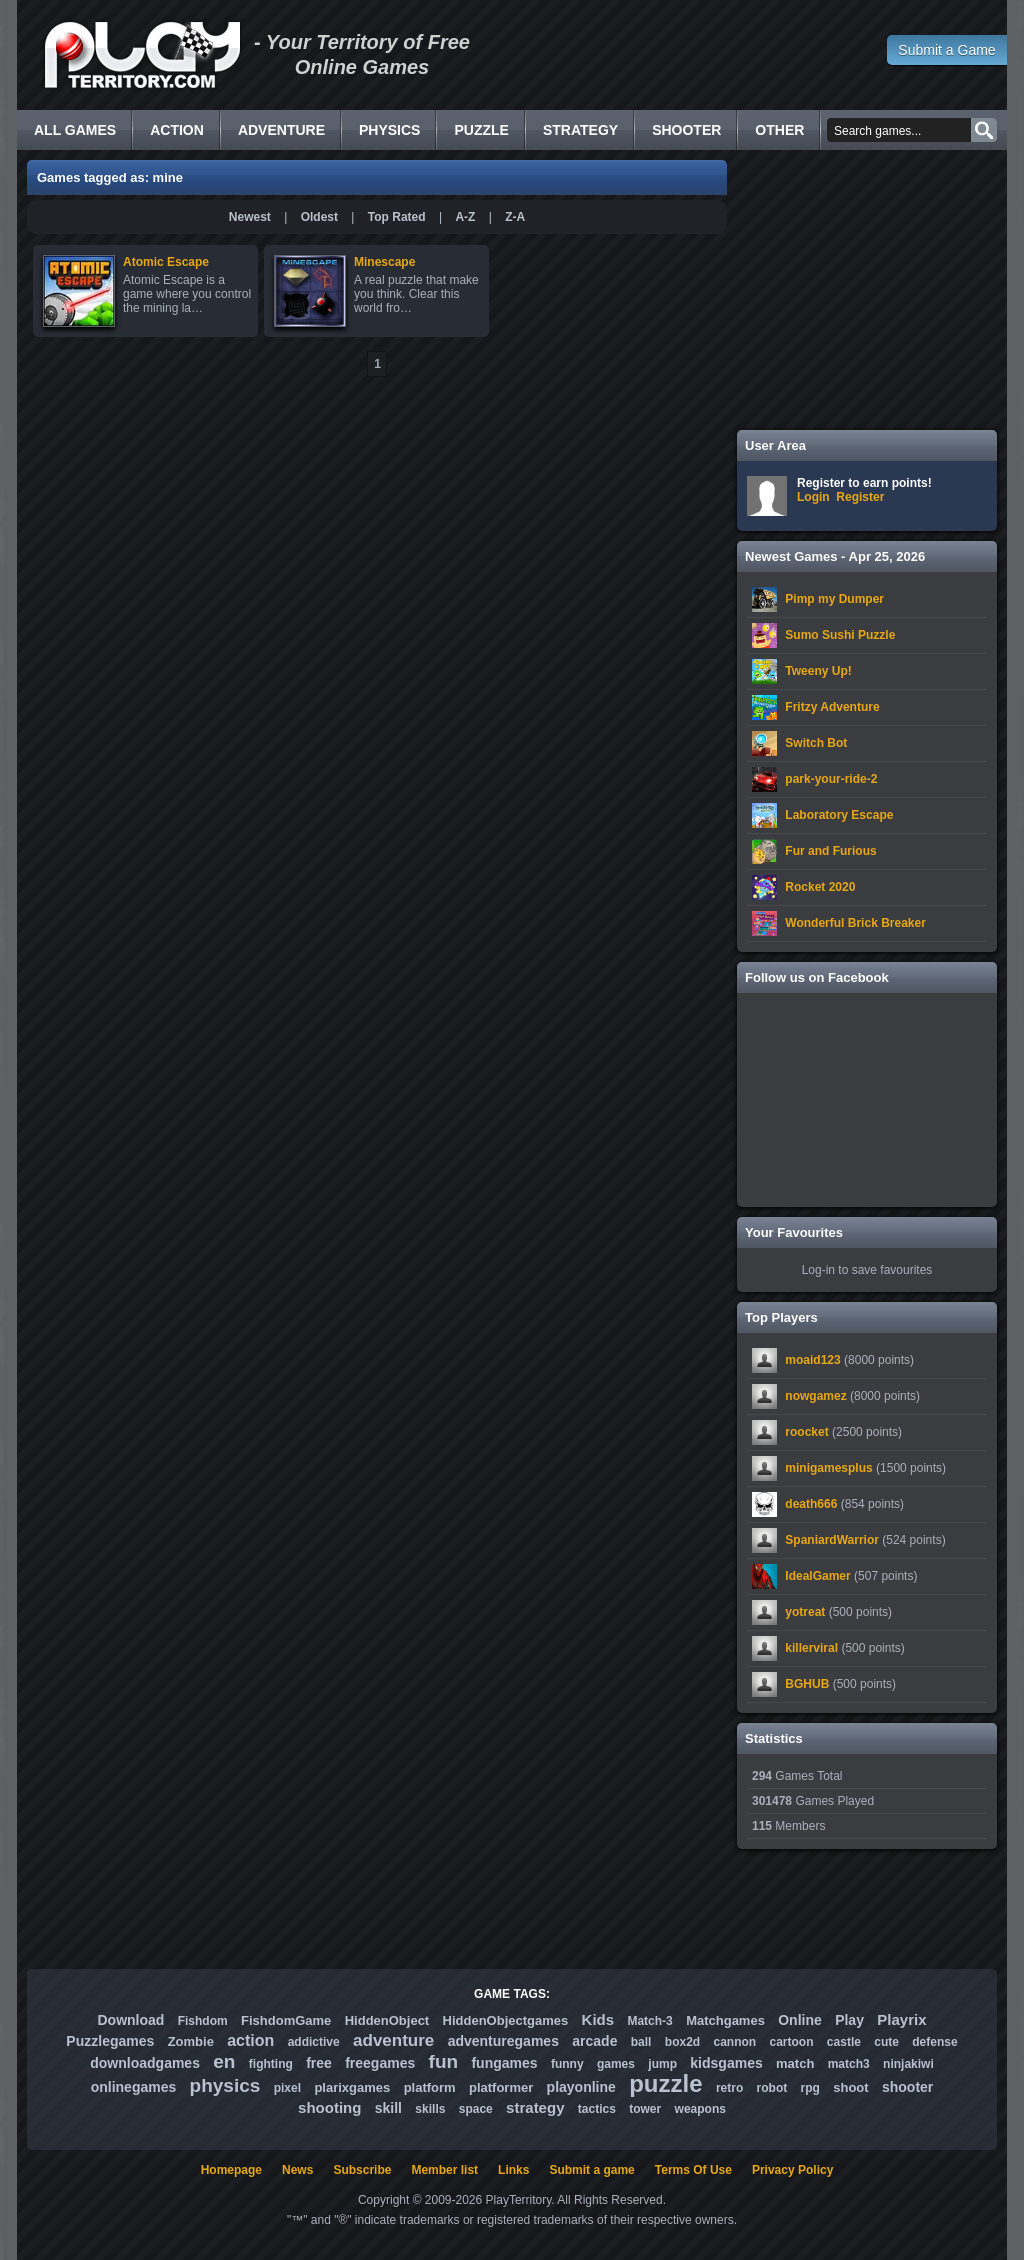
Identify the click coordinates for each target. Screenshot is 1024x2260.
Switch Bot (816, 743)
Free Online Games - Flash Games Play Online (142, 55)
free (319, 2063)
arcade (594, 2041)
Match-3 (649, 2021)
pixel (287, 2088)
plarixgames (352, 2087)
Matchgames (725, 2020)
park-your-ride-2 (831, 779)
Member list (444, 2170)
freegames (380, 2063)
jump (662, 2064)
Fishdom (203, 2021)
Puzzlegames (110, 2041)
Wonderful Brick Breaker (855, 923)
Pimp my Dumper (834, 599)
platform (430, 2087)
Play (849, 2020)
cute (886, 2042)
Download (130, 2020)
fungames (504, 2063)
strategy (535, 2107)
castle (844, 2042)
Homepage (231, 2170)
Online (800, 2020)
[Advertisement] (867, 290)
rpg (810, 2088)
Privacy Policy (792, 2170)
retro (729, 2088)
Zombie (191, 2041)
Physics (389, 130)
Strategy (580, 130)
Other (779, 130)
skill (388, 2108)
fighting (271, 2064)
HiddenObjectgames (506, 2020)
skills (430, 2109)
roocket (806, 1432)
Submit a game (591, 2170)
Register (860, 497)
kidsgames (726, 2063)
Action (177, 130)
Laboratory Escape (839, 815)
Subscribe (362, 2170)
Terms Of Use (693, 2170)
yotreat (805, 1612)
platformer (501, 2087)
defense (934, 2042)
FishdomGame (286, 2020)
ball (641, 2042)
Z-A (515, 217)
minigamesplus (828, 1468)
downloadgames (145, 2063)
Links (513, 2170)
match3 (849, 2064)
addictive (314, 2042)
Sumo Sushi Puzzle (840, 635)
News (297, 2170)
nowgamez (815, 1396)
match (795, 2063)
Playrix (901, 2019)
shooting (329, 2107)
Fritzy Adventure (832, 707)
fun (444, 2061)
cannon (734, 2042)
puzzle (665, 2083)
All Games (75, 130)
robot (772, 2088)
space (476, 2109)
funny (567, 2064)
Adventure (281, 130)
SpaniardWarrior (832, 1540)
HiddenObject (387, 2020)
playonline (581, 2087)
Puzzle (481, 130)
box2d (682, 2042)
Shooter (686, 130)
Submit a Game (946, 50)
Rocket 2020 (820, 887)
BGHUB (807, 1684)
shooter (907, 2087)
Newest (250, 217)
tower (645, 2109)
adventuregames (503, 2041)
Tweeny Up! (818, 671)
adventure (393, 2040)
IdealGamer (817, 1576)
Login (813, 497)
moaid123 (812, 1360)
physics (225, 2085)
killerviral (811, 1648)
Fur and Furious (830, 851)
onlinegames (134, 2087)
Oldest (319, 217)
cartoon (792, 2042)
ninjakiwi (908, 2064)
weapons (700, 2109)
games (616, 2064)
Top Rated (397, 217)
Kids (598, 2019)
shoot (850, 2087)
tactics (597, 2109)
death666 (811, 1504)
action (250, 2040)
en (224, 2061)
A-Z (465, 217)
